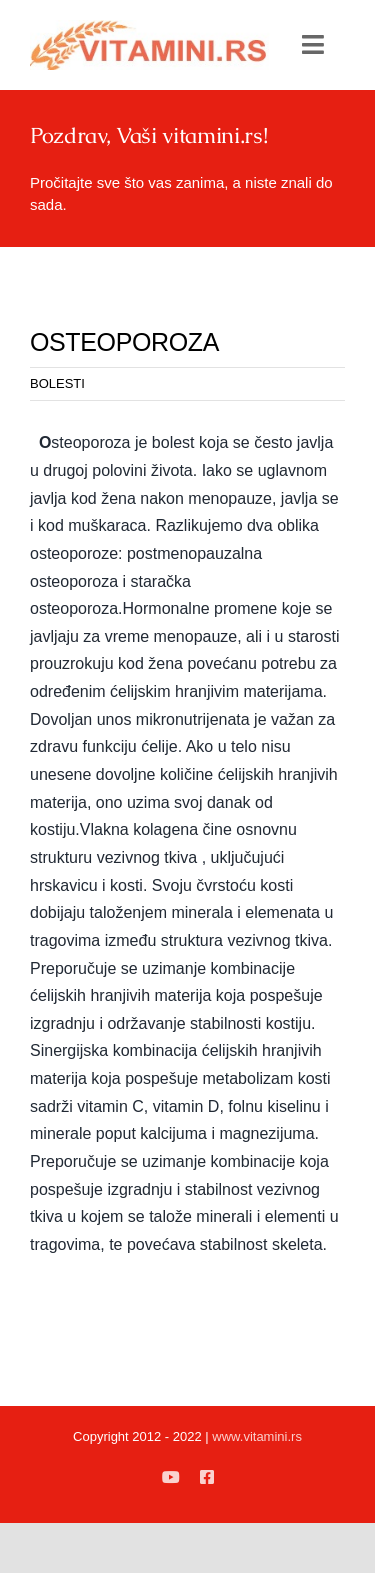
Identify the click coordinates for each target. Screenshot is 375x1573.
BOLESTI (57, 383)
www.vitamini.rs (257, 1436)
